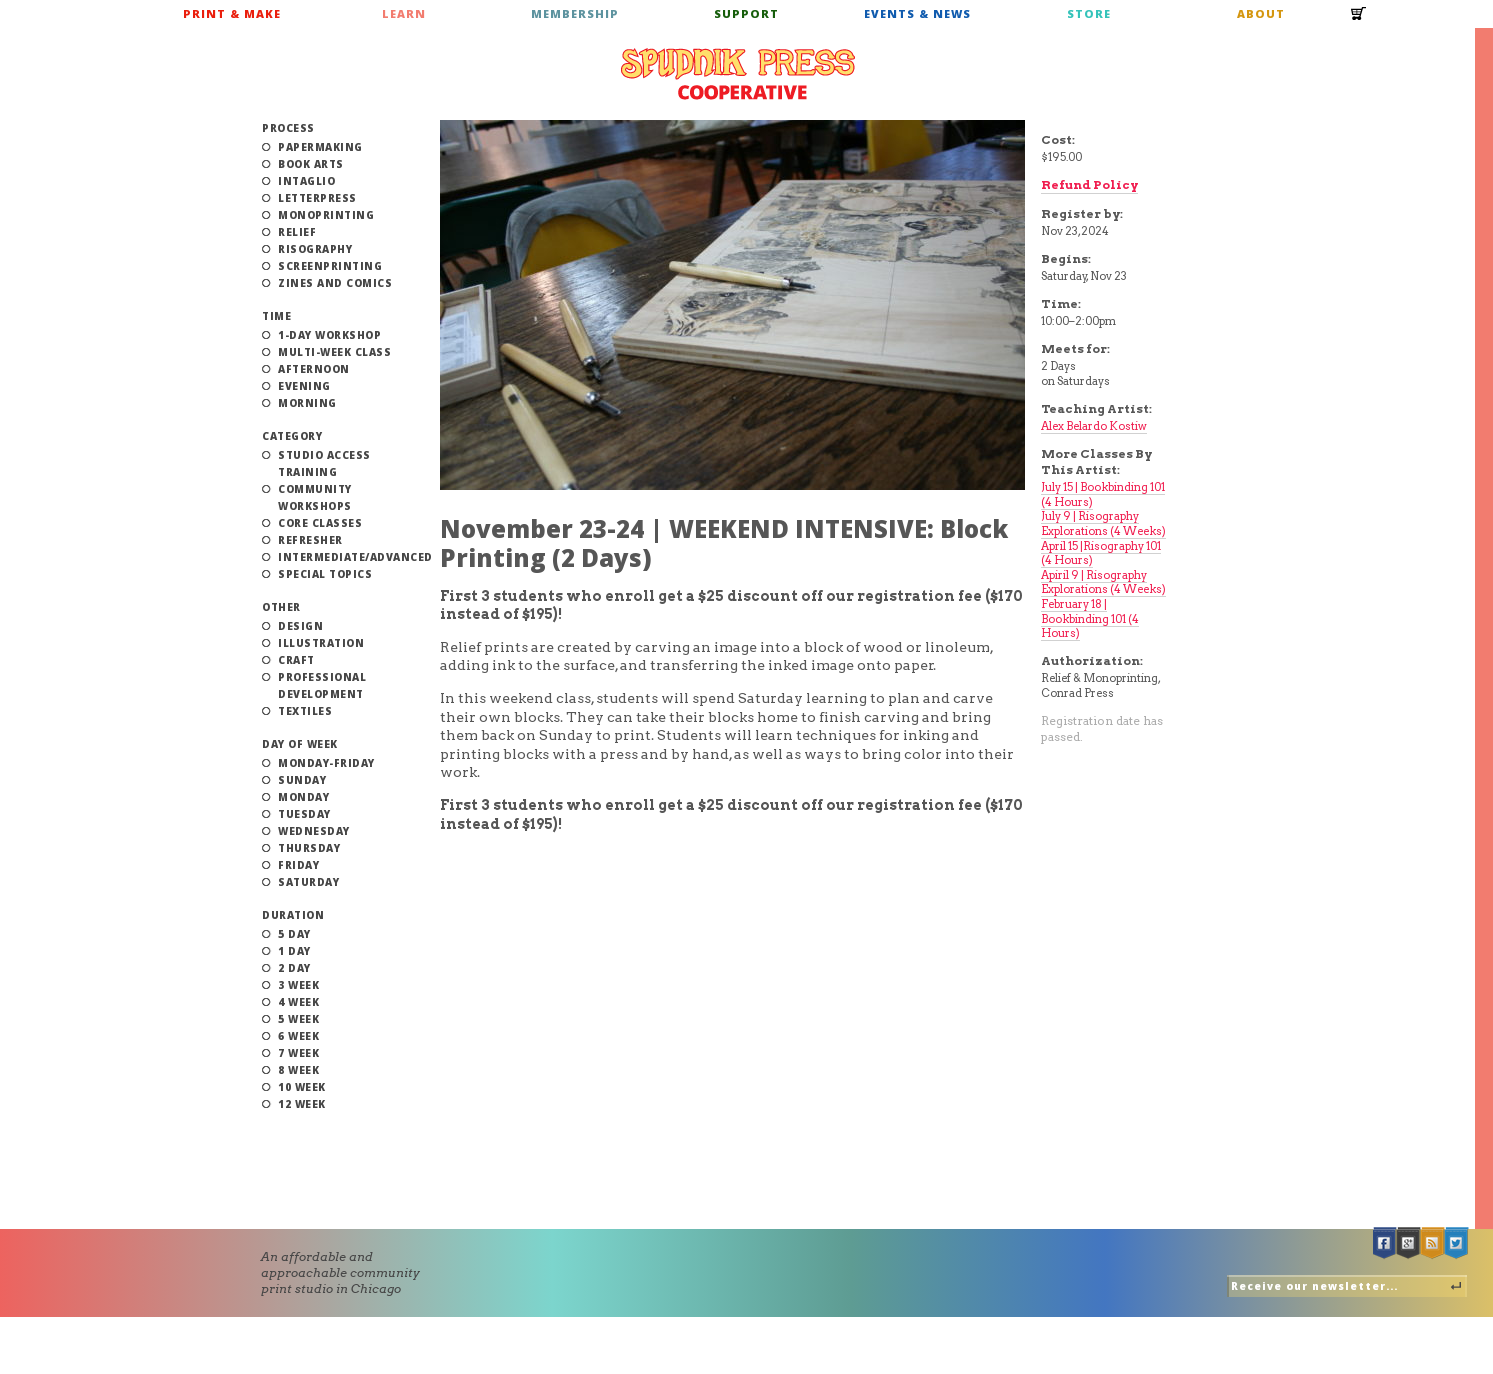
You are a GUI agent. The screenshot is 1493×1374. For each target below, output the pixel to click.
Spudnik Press (738, 74)
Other (281, 607)
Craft (296, 660)
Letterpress (317, 198)
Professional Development (322, 685)
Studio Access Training (324, 463)
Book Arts (311, 164)
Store (1089, 13)
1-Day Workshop (329, 335)
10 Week (302, 1087)
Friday (298, 865)
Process (288, 128)
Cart (1359, 20)
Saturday (308, 882)
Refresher (310, 540)
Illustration (321, 643)
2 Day (294, 968)
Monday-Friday (326, 763)
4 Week (298, 1002)
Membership (575, 13)
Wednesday (314, 831)
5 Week (298, 1019)
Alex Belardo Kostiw (1094, 426)
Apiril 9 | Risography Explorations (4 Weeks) (1103, 582)
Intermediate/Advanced (355, 557)
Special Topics (325, 574)
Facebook (1385, 1243)
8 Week (298, 1070)
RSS (1433, 1243)
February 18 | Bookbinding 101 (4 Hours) (1090, 618)
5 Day (294, 934)
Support (746, 13)
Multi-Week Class (334, 352)
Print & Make (232, 13)
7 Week (298, 1053)
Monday (303, 797)
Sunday (302, 780)
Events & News (917, 13)
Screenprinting (330, 266)
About (1261, 13)
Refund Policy (1089, 184)
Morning (307, 403)
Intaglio (306, 181)
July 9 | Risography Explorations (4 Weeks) (1103, 523)
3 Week (298, 985)
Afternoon (314, 369)
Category (292, 436)
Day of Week (300, 744)
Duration (293, 915)
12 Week (302, 1104)
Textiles (305, 711)
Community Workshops (315, 497)
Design (300, 626)
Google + (1409, 1243)
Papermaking (320, 147)
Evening (304, 386)
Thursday (309, 848)
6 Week (298, 1036)
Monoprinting (326, 215)
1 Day (294, 951)
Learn (404, 13)
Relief (297, 232)
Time (276, 316)
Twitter (1457, 1243)
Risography (315, 249)
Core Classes (320, 523)
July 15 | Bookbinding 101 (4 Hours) (1103, 494)
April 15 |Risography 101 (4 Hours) (1101, 553)
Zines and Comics (335, 283)
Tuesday (304, 814)
